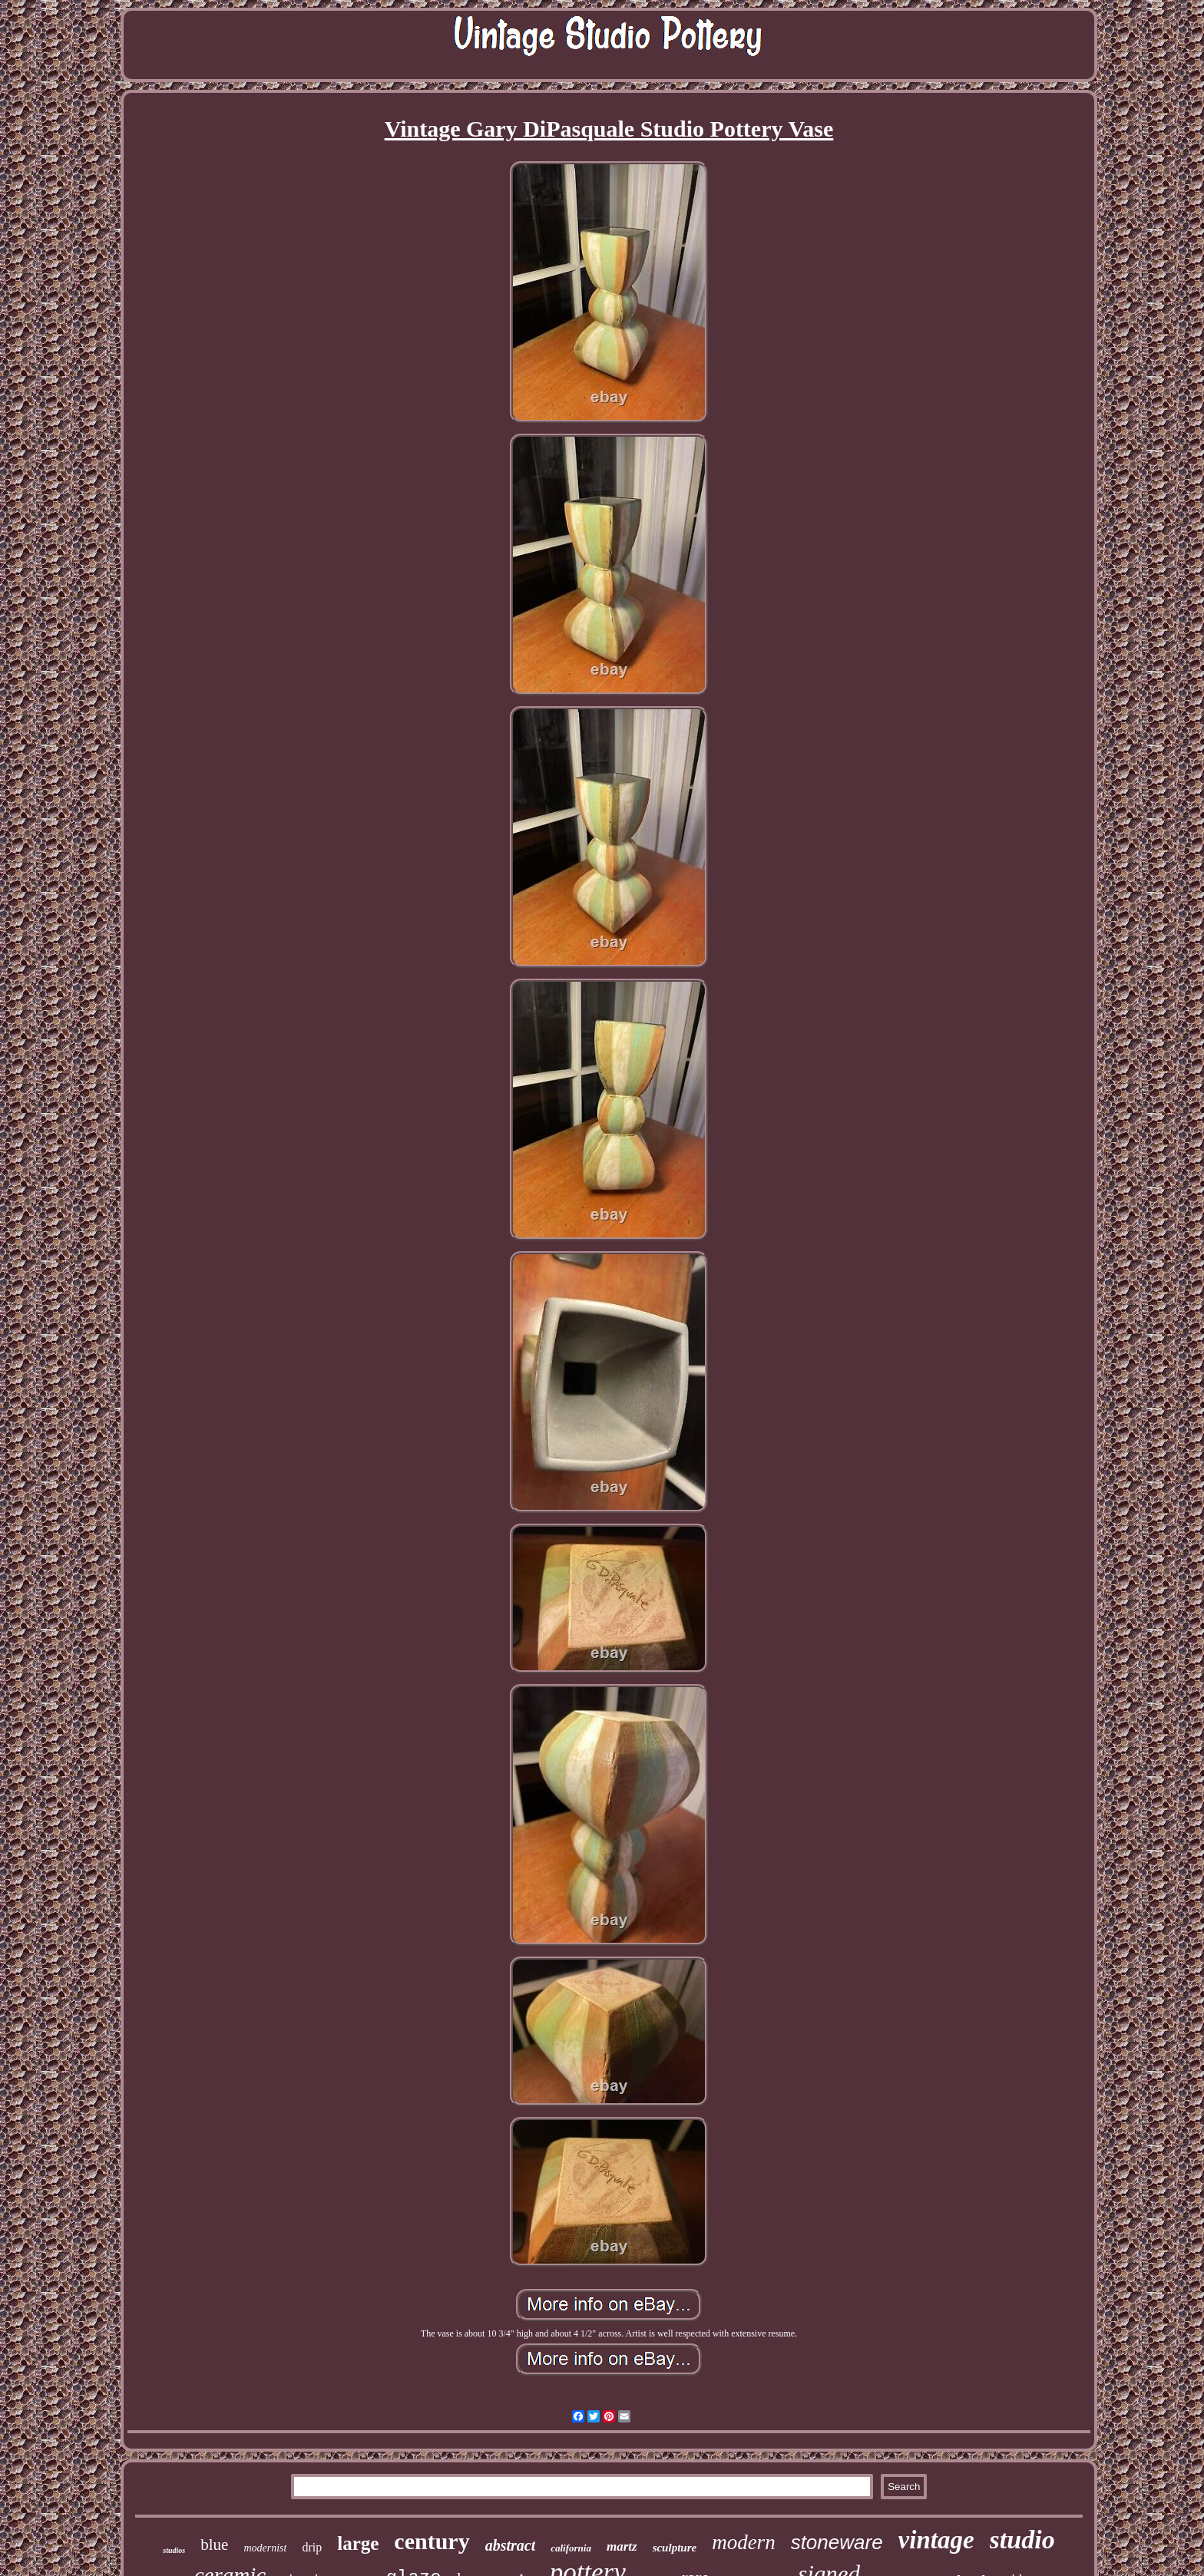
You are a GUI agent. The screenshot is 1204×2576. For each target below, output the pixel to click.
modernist (264, 2548)
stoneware (837, 2542)
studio (1022, 2539)
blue (214, 2544)
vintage (936, 2540)
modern (744, 2542)
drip (312, 2547)
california (571, 2548)
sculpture (675, 2547)
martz (622, 2546)
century (431, 2541)
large (358, 2543)
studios (174, 2550)
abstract (510, 2545)
